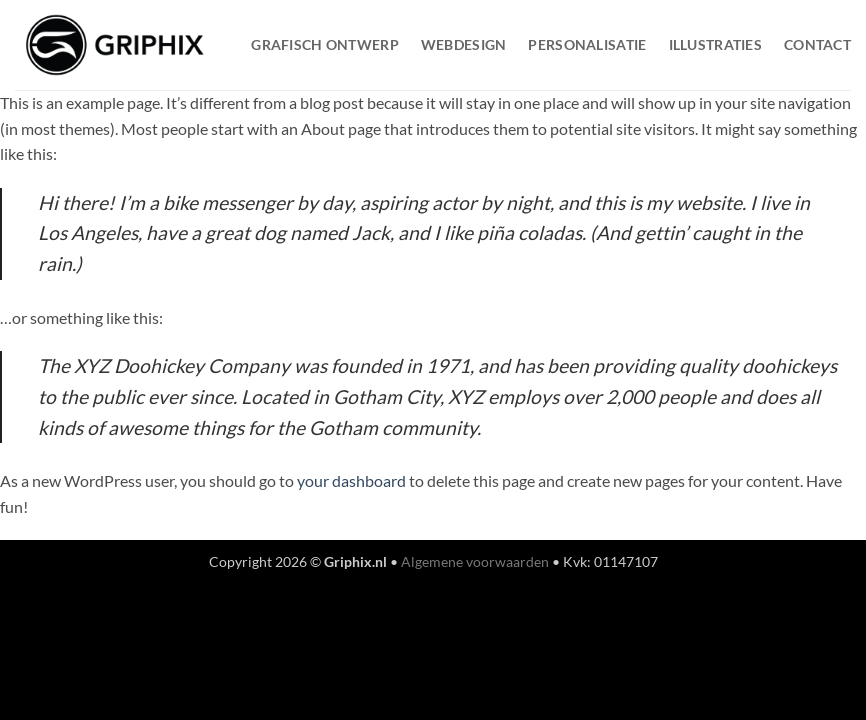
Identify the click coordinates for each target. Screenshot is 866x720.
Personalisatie (587, 44)
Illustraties (715, 44)
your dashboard (351, 480)
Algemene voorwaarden (475, 561)
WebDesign (464, 44)
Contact (817, 44)
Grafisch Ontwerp (325, 44)
